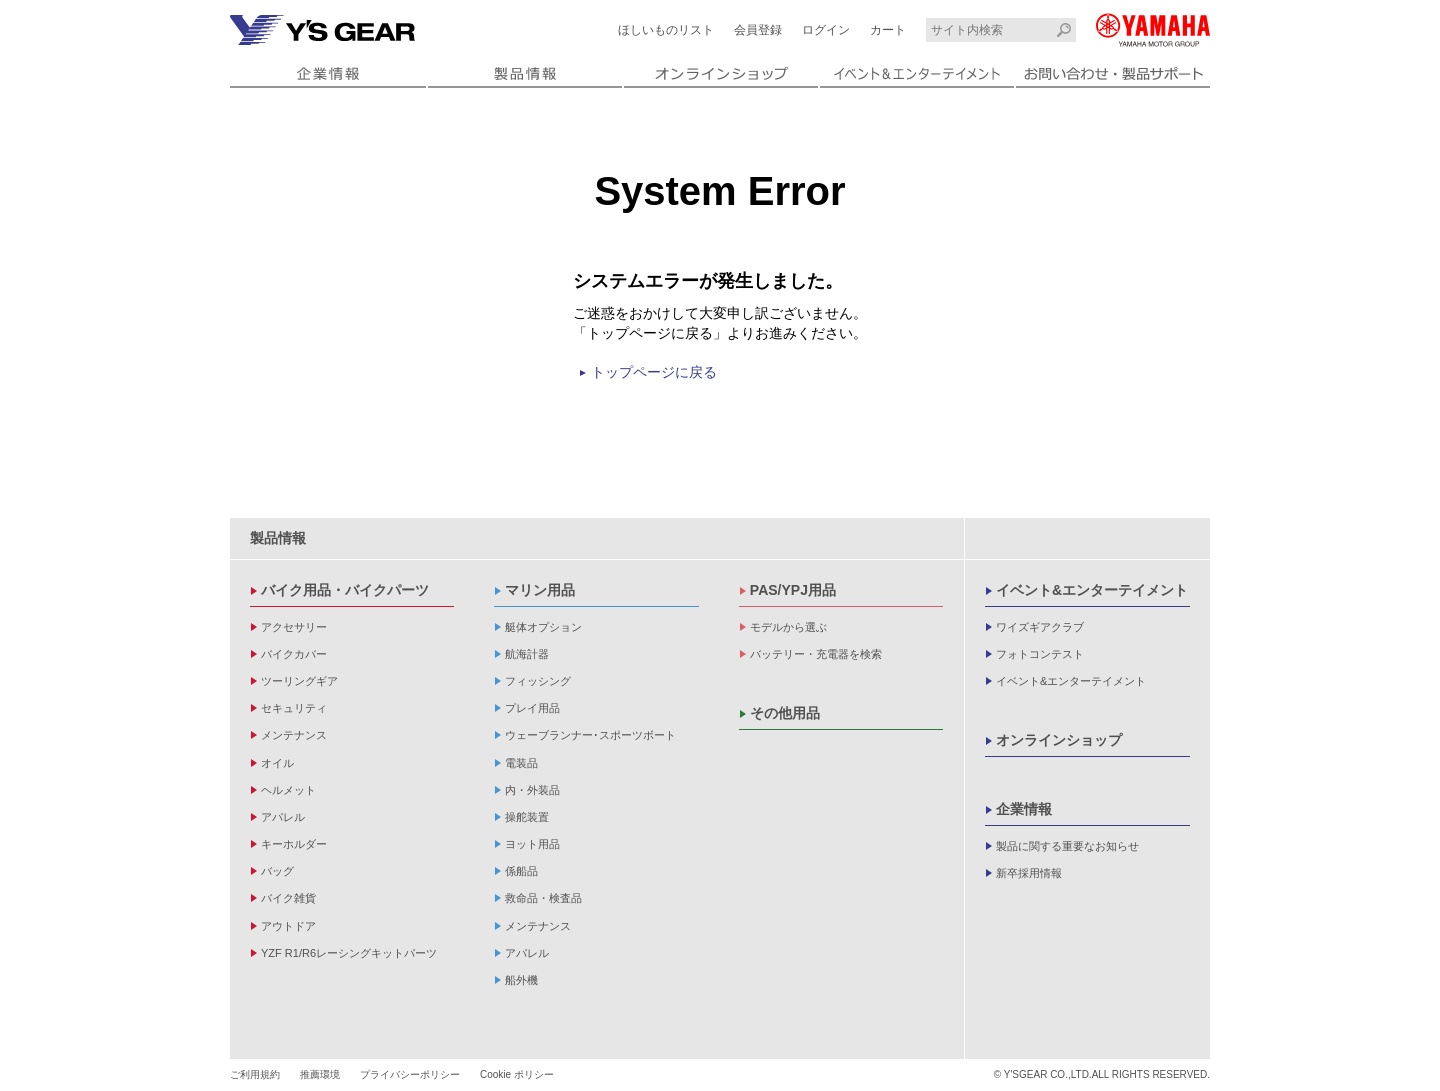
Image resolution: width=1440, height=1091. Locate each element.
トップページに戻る (654, 372)
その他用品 (785, 713)
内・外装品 (532, 790)
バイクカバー (294, 654)
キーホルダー (294, 844)
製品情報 (278, 538)
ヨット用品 (532, 844)
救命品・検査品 (543, 898)
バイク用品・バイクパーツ (345, 590)
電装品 (521, 763)
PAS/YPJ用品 (793, 590)
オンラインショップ (1059, 740)
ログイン (826, 30)
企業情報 (1024, 809)
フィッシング (538, 681)
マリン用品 (540, 590)
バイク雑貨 (288, 898)
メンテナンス (294, 735)
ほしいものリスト (666, 30)
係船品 (521, 871)
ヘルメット (288, 790)
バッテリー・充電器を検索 (816, 654)
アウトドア (288, 926)
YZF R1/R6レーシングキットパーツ (349, 953)
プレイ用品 (532, 708)
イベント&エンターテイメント (1092, 590)
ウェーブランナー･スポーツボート (590, 735)
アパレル (283, 817)
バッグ (277, 871)
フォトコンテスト (1040, 654)
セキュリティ (294, 708)
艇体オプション (543, 627)
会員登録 (758, 30)
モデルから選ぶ (788, 627)
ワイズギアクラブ (1040, 627)
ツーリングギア (299, 681)
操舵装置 (527, 817)
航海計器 (527, 654)
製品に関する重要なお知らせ (1067, 846)
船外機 (521, 980)
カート (888, 30)
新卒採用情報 (1029, 873)
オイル (277, 763)
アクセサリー (294, 627)
